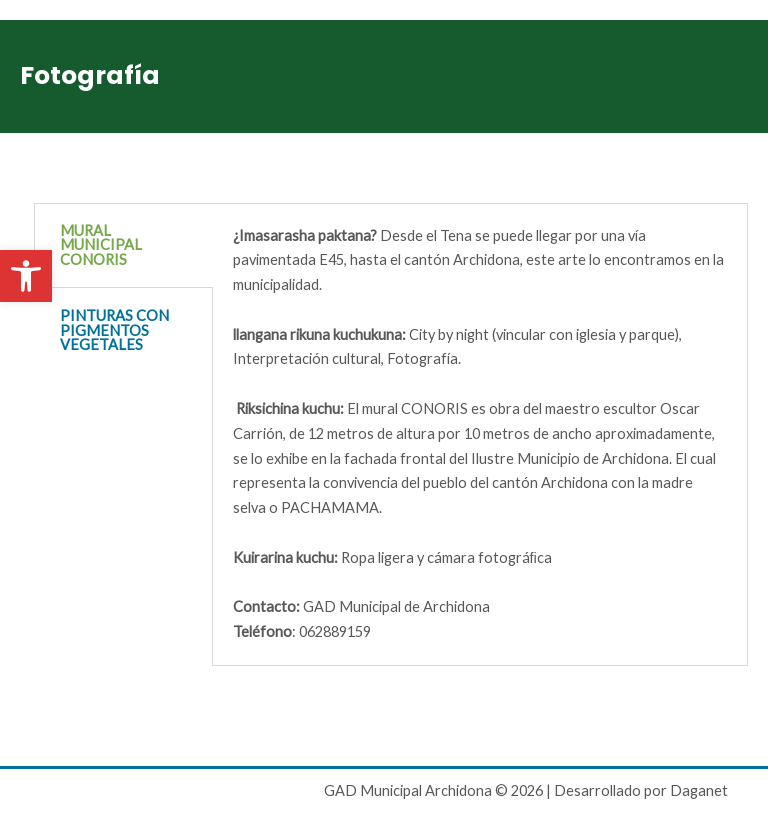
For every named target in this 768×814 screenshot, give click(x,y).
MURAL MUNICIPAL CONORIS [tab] (101, 245)
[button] (26, 276)
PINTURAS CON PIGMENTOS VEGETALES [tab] (114, 330)
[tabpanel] (480, 435)
